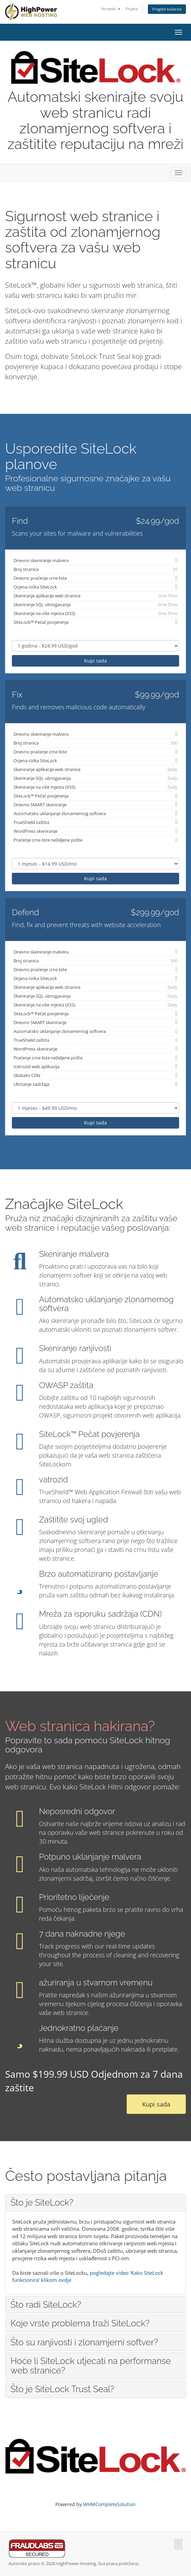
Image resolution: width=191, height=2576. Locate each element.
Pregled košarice (167, 9)
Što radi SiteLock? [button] (46, 2305)
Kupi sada (95, 660)
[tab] (95, 2202)
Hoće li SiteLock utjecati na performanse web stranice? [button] (91, 2366)
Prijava (132, 8)
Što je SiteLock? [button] (42, 2202)
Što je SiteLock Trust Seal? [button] (62, 2389)
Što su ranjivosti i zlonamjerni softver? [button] (84, 2342)
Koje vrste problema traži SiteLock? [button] (80, 2323)
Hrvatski (110, 8)
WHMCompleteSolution (109, 2504)
